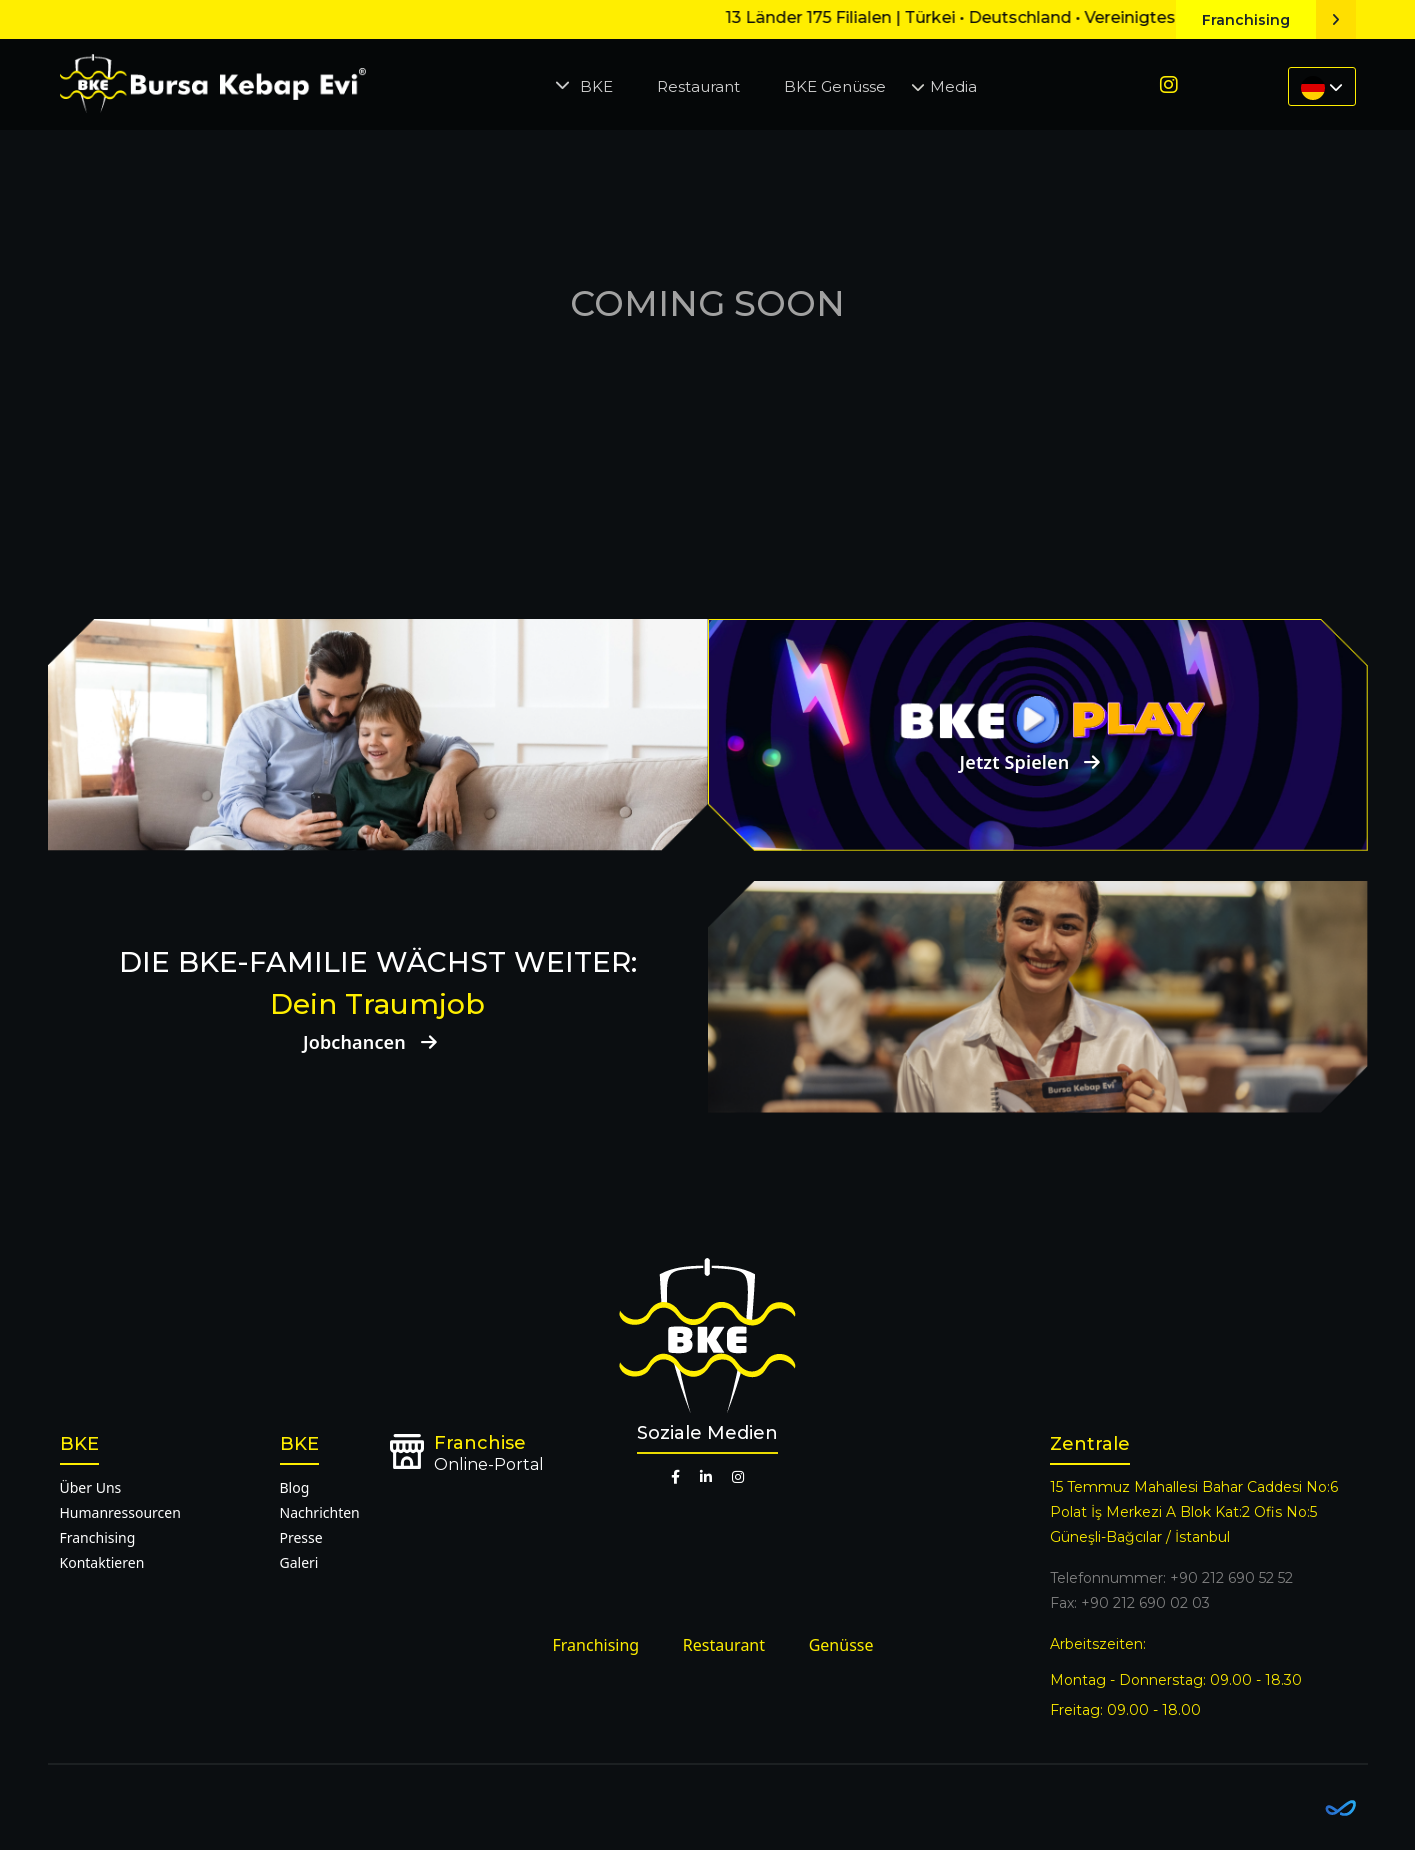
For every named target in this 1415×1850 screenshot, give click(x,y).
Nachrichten (320, 1512)
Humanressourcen (120, 1512)
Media (953, 86)
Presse (301, 1537)
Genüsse (841, 1645)
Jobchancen (377, 1042)
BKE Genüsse (835, 86)
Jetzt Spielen (1038, 762)
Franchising (1279, 20)
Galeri (299, 1562)
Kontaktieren (102, 1562)
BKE (596, 86)
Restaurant (698, 86)
